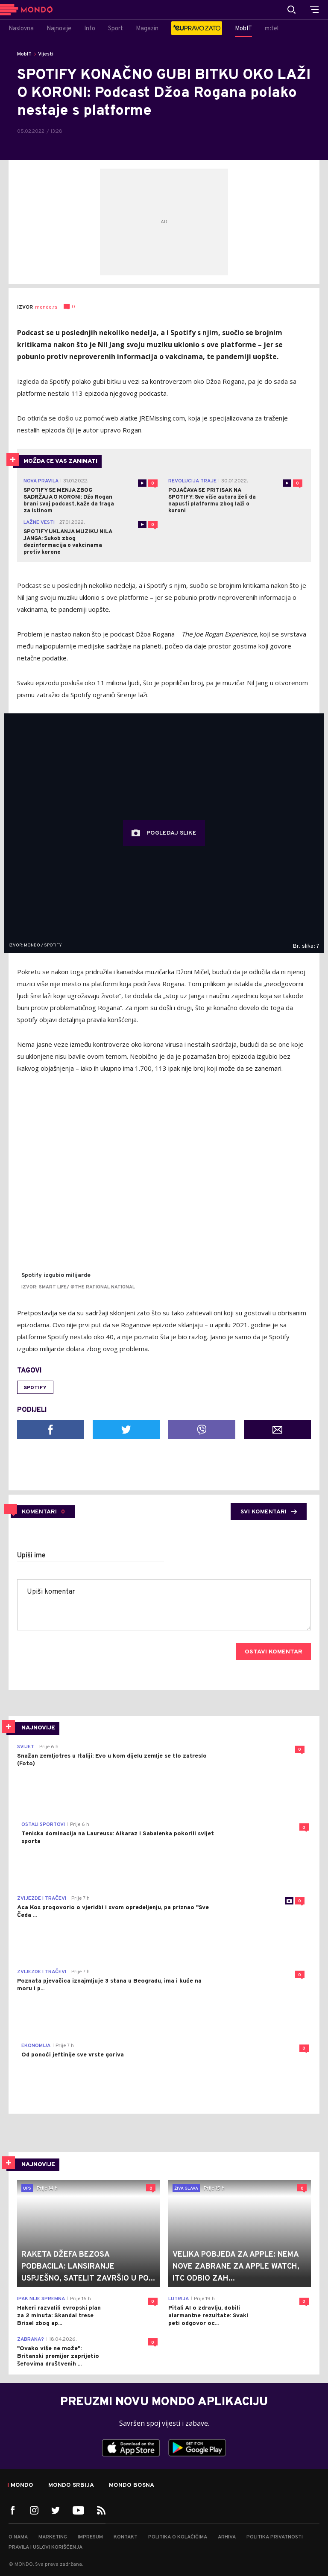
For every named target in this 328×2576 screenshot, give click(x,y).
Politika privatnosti (274, 2537)
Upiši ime (31, 1555)
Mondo (22, 2485)
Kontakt (126, 2537)
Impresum (90, 2537)
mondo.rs (46, 307)
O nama (18, 2537)
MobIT (24, 54)
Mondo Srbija (71, 2485)
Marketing (52, 2537)
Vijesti (45, 54)
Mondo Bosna (131, 2485)
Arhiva (227, 2537)
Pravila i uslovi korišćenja (45, 2547)
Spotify (35, 1387)
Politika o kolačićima (177, 2537)
